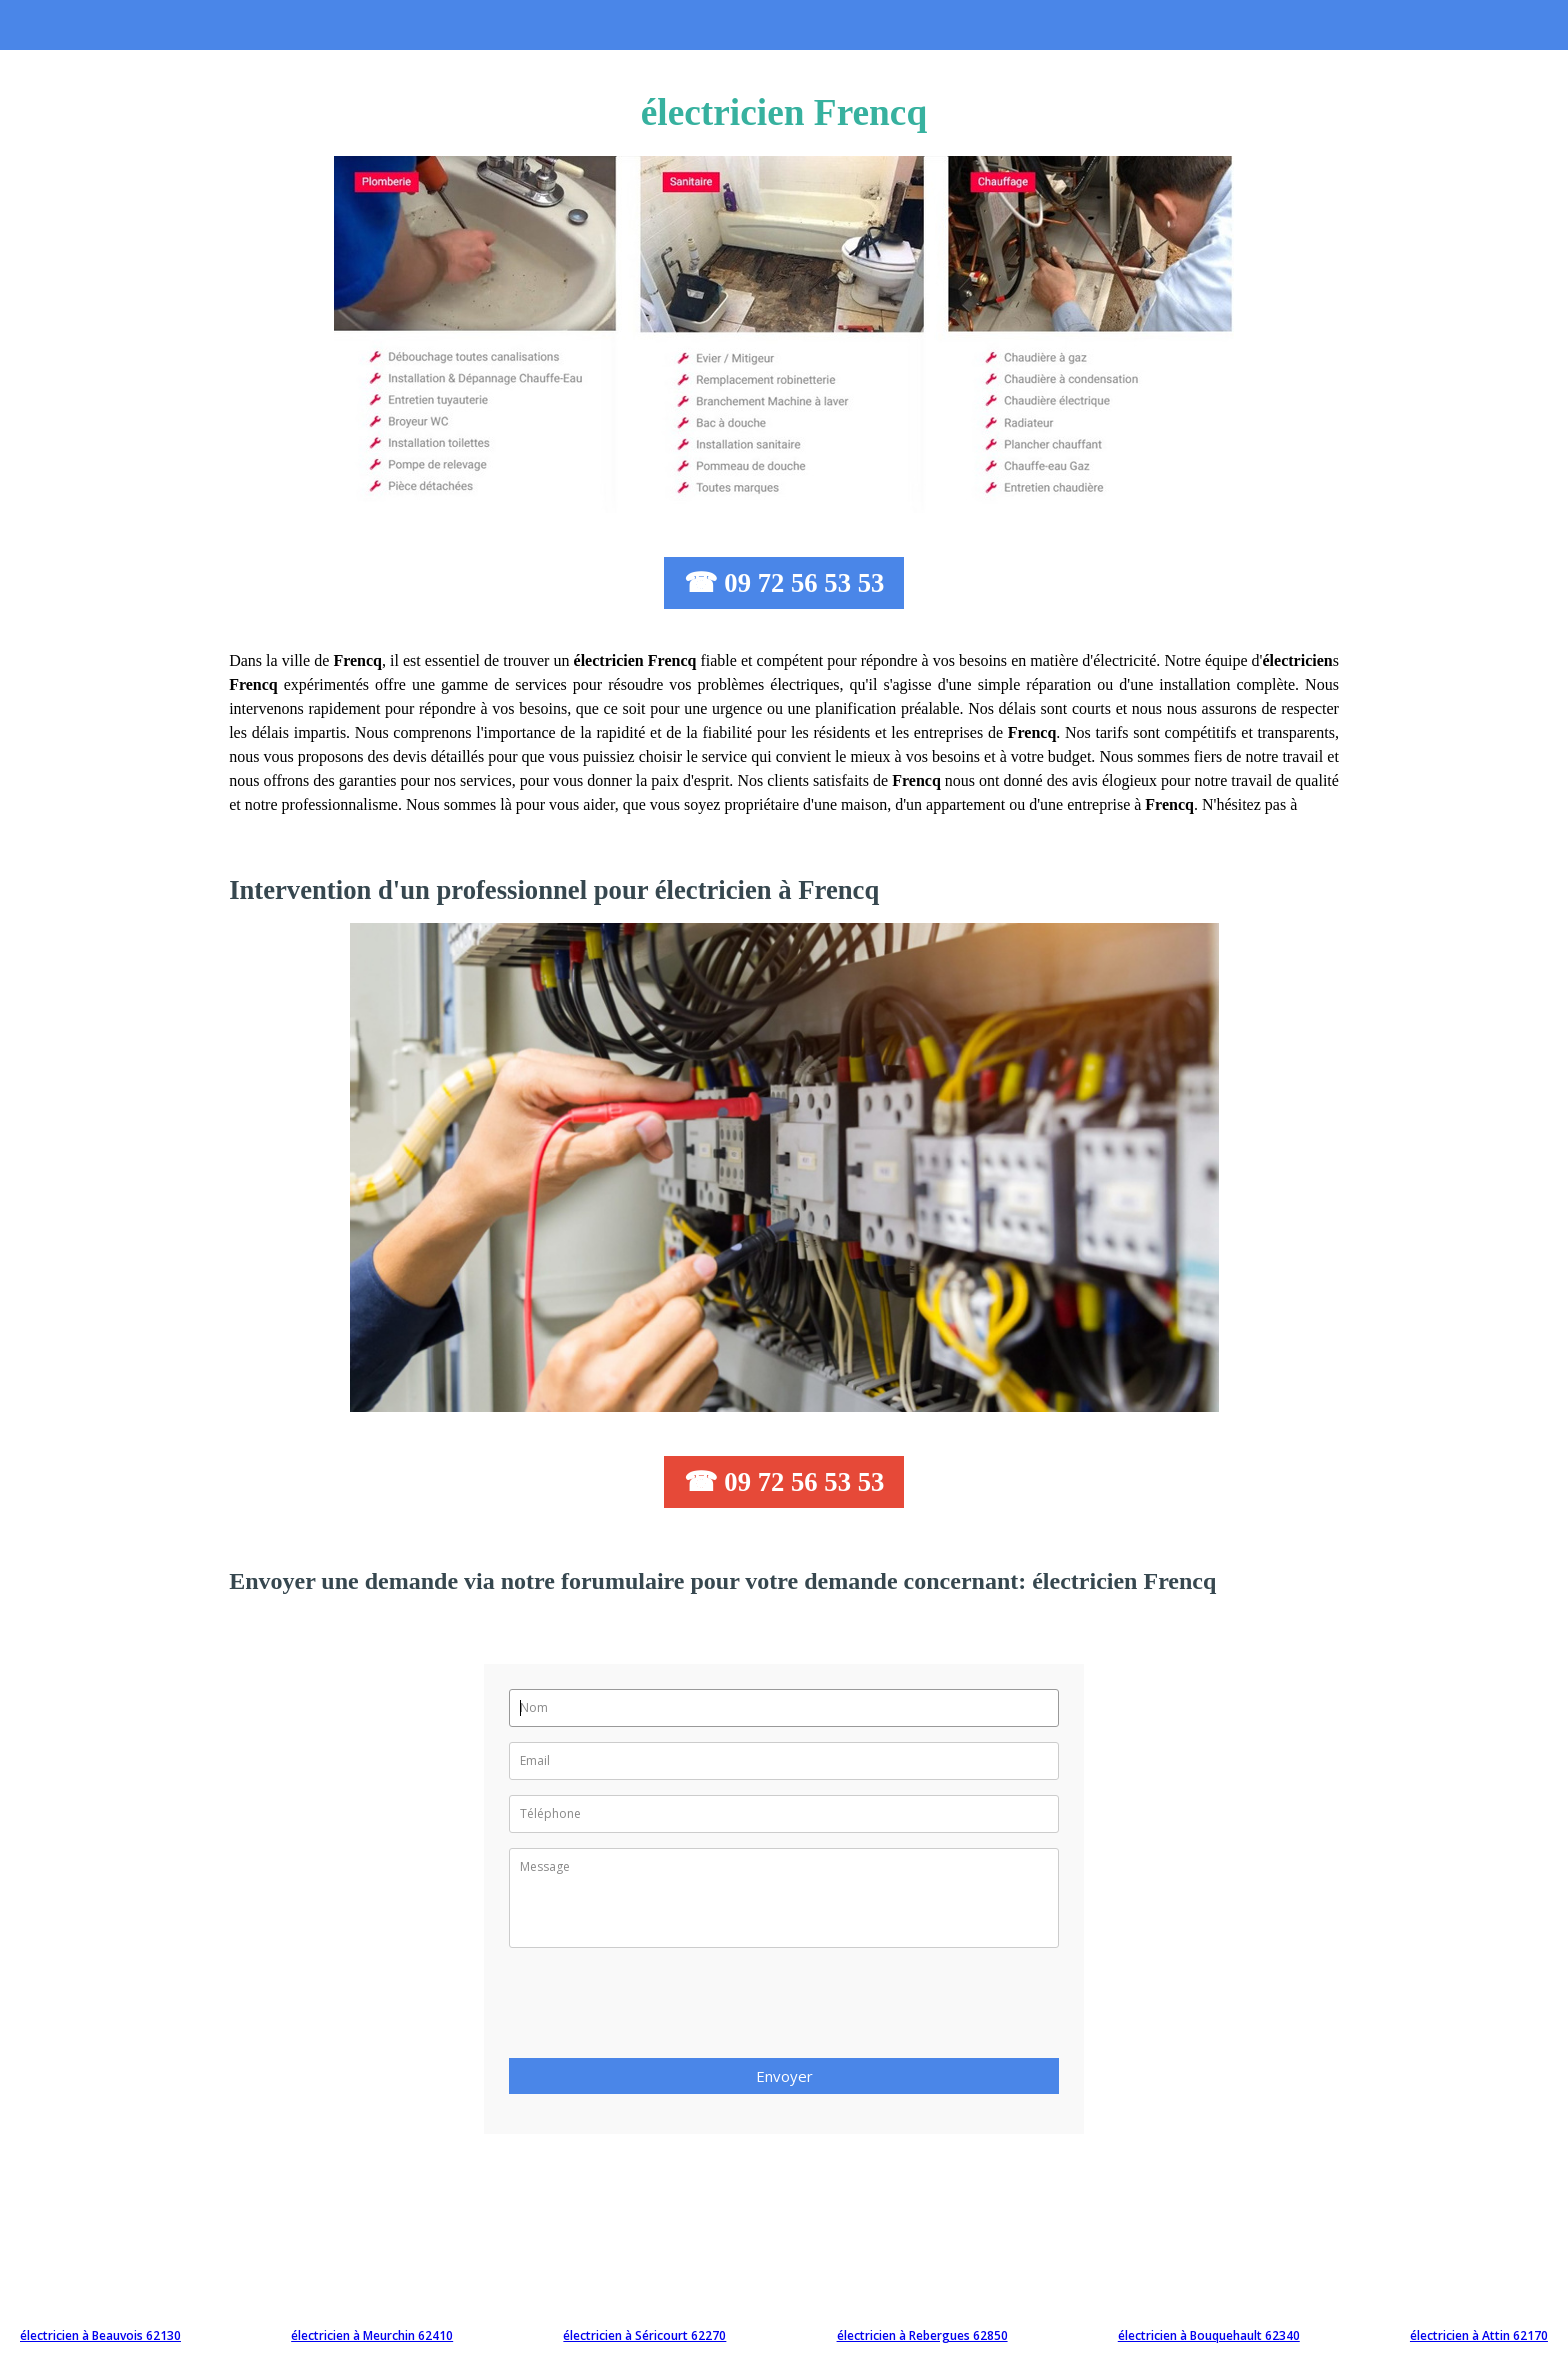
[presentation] (661, 2009)
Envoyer (784, 2076)
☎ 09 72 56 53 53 (784, 583)
